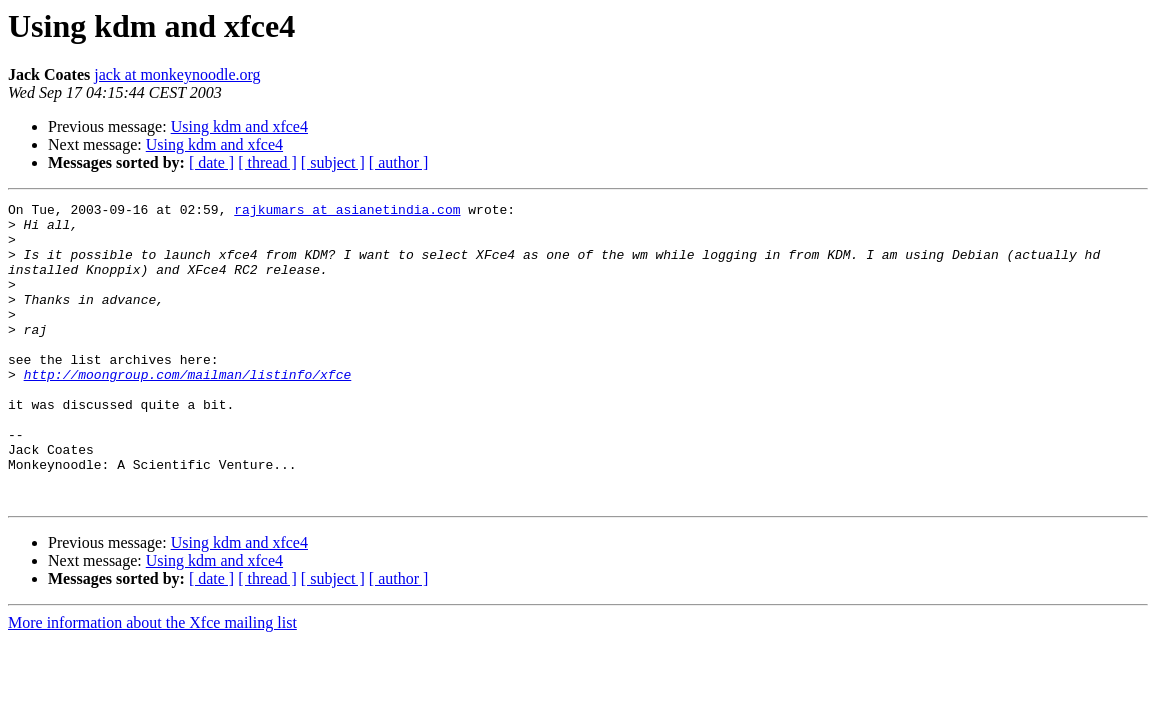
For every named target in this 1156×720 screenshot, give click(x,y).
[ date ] (211, 162)
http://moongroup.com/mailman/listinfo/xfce (188, 410)
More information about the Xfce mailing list (152, 682)
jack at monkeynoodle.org (177, 74)
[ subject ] (333, 162)
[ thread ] (267, 162)
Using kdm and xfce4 (239, 126)
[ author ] (399, 162)
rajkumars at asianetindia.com (347, 212)
